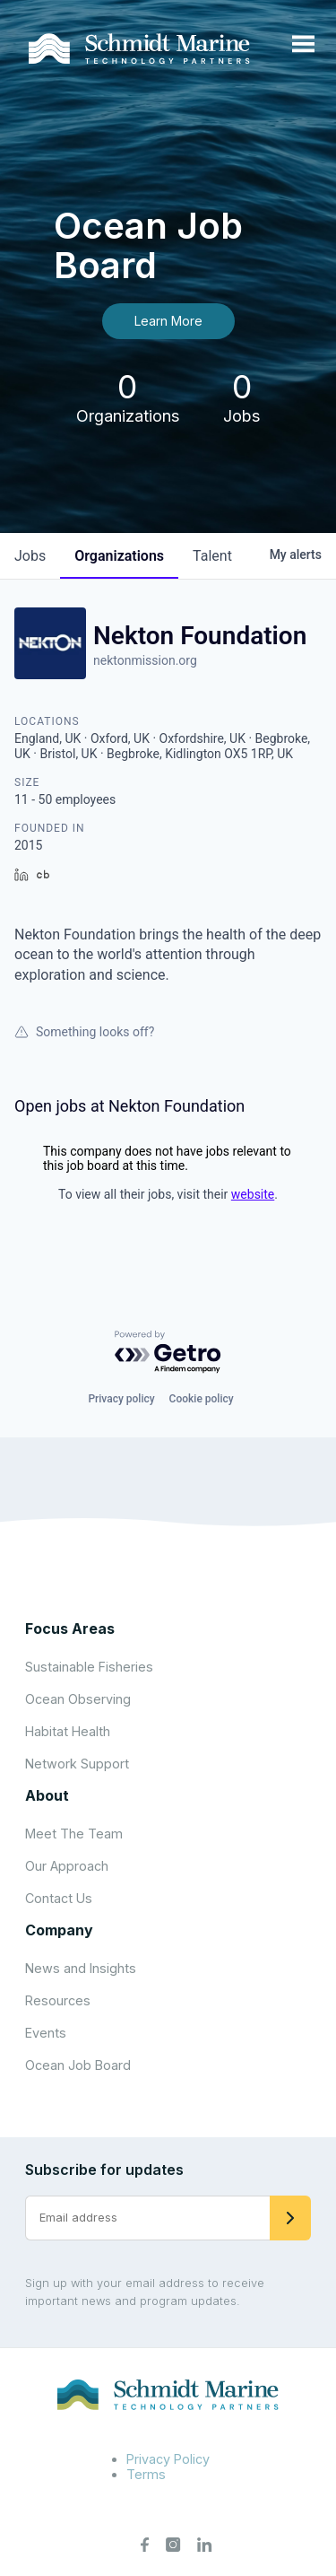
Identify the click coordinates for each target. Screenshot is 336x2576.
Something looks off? (84, 1032)
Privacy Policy (168, 2459)
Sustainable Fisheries (89, 1666)
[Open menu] (303, 45)
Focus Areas (70, 1628)
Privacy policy (121, 1399)
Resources (57, 2000)
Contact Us (58, 1898)
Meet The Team (74, 1833)
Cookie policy (201, 1399)
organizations (119, 555)
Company (59, 1930)
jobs (30, 555)
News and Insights (80, 1968)
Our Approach (66, 1865)
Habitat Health (67, 1731)
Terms (146, 2474)
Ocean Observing (78, 1699)
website (252, 1194)
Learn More (168, 320)
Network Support (77, 1763)
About (47, 1795)
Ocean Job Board (78, 2065)
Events (45, 2032)
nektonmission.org (145, 660)
